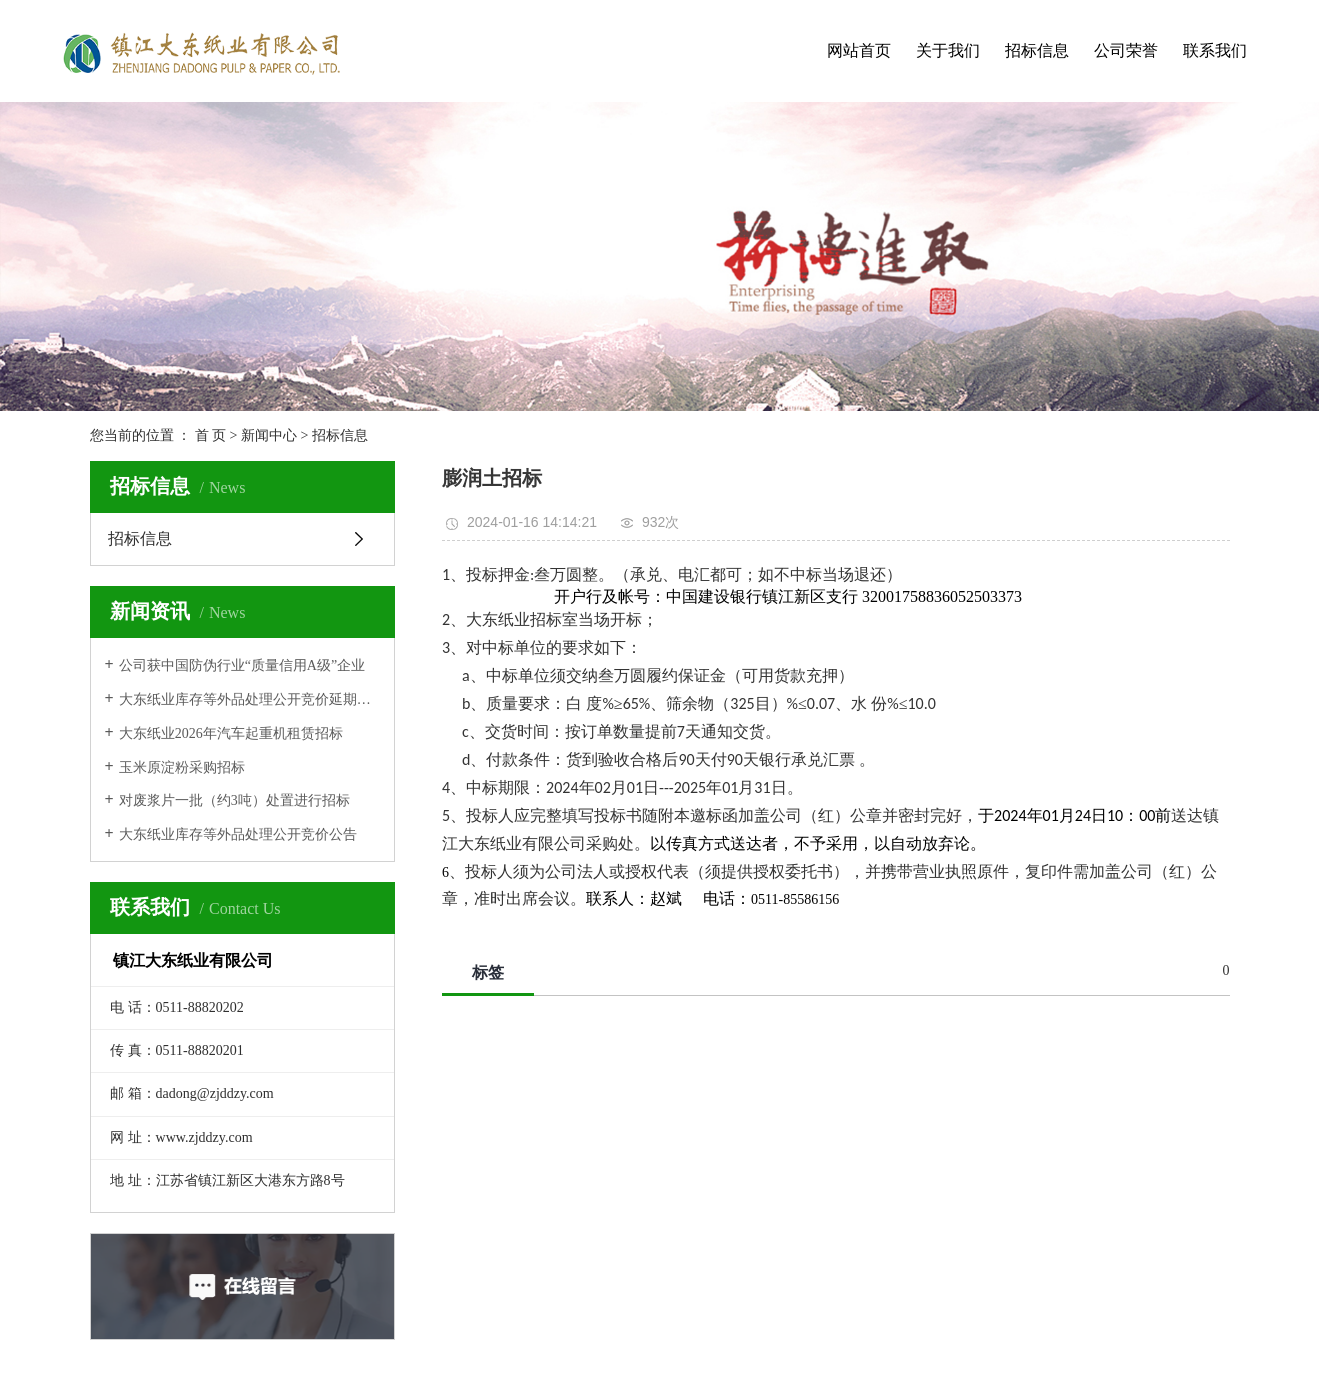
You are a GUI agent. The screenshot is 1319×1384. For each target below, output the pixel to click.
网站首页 (859, 50)
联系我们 (1215, 50)
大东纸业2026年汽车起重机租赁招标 (231, 733)
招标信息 (1037, 50)
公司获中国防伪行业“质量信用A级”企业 (242, 665)
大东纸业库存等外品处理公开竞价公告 (238, 834)
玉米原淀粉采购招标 (182, 767)
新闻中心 (269, 435)
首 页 (211, 435)
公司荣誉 (1126, 50)
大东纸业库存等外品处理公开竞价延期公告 (249, 699)
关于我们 (948, 50)
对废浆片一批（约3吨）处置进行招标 (234, 800)
